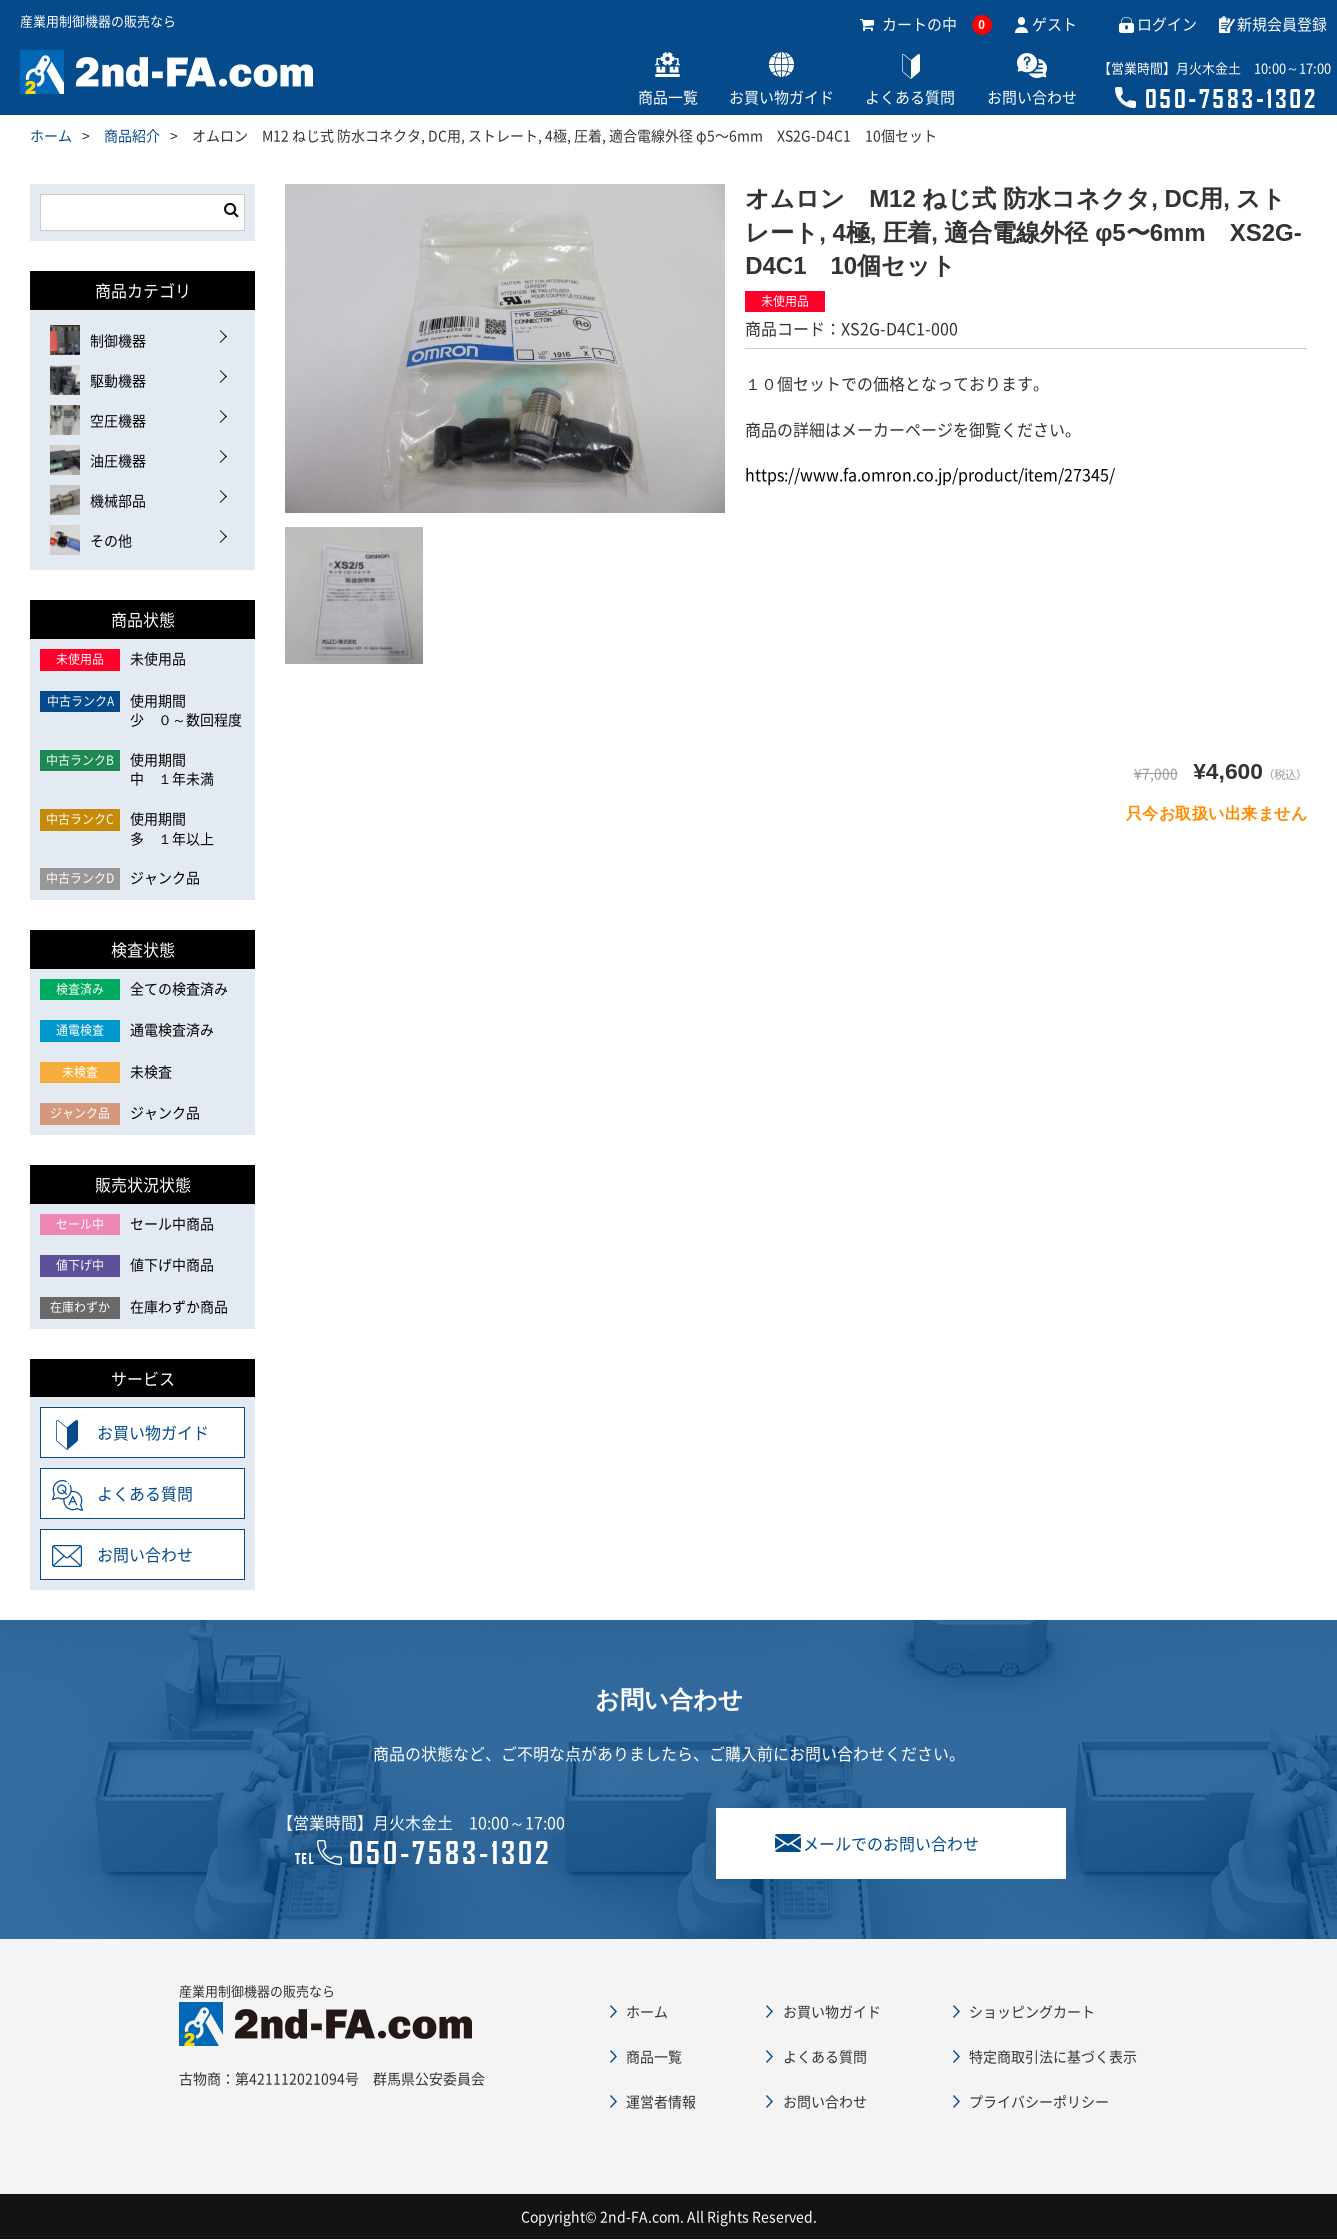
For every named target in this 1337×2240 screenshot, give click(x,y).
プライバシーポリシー (1039, 2102)
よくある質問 (889, 98)
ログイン (1167, 25)
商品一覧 (629, 98)
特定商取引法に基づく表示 (1053, 2056)
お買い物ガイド (751, 98)
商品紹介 (132, 136)
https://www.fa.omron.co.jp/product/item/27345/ (930, 475)
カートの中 (926, 25)
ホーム (51, 136)
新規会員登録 (1282, 25)
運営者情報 (661, 2102)
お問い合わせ (1019, 98)
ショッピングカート (1032, 2011)
